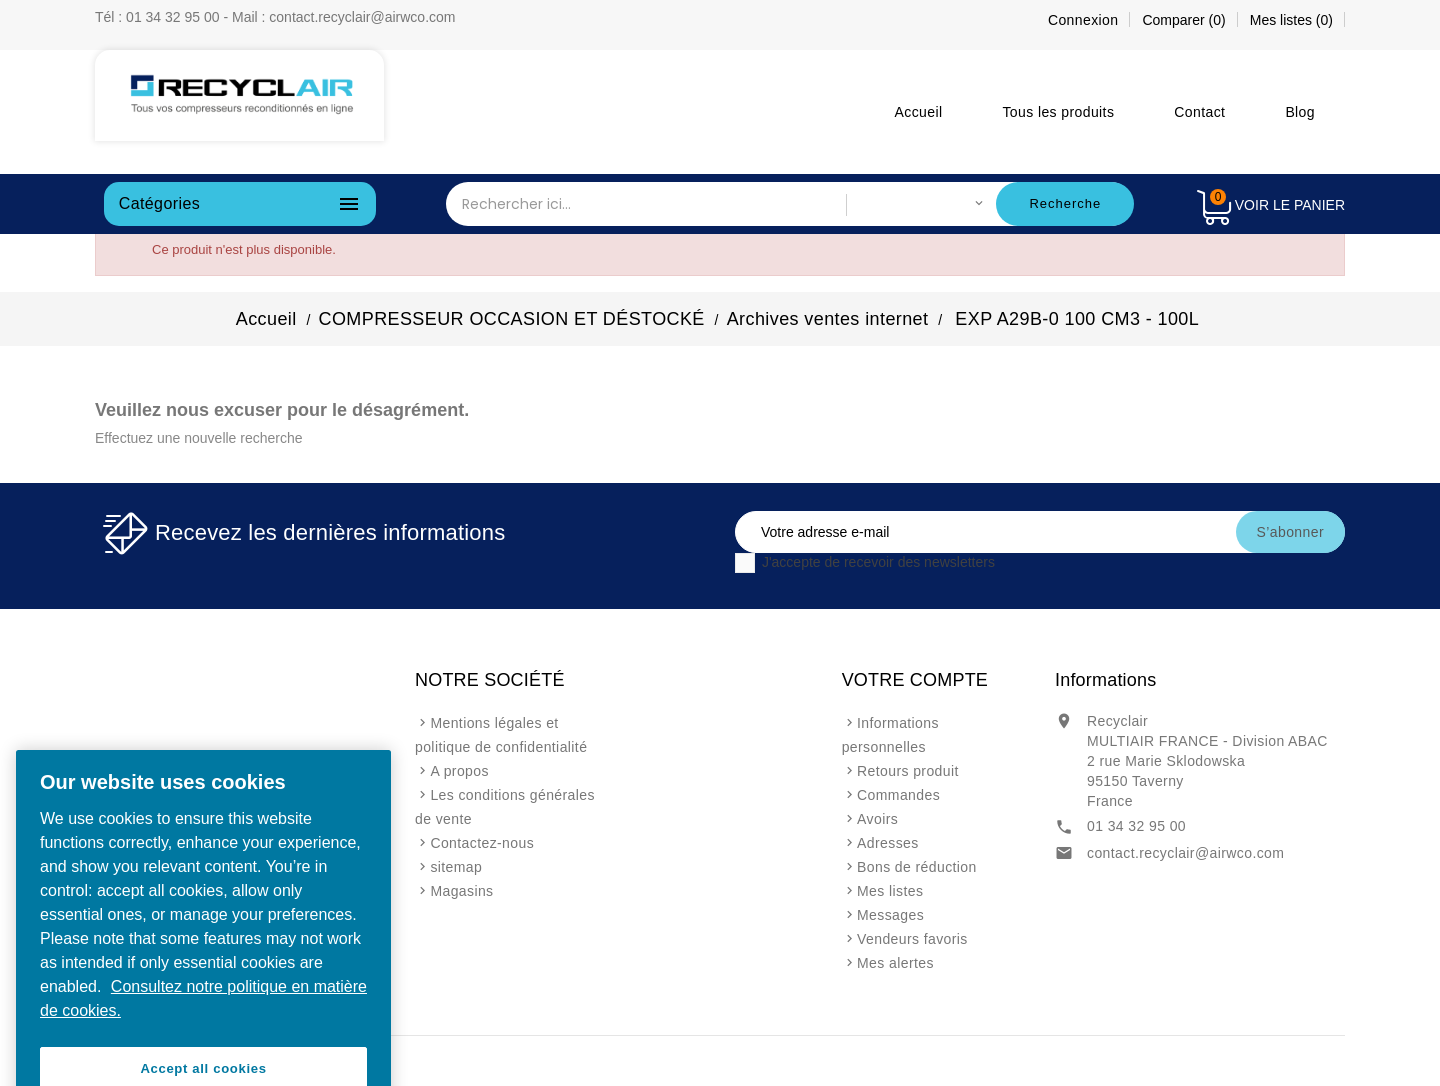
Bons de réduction (917, 867)
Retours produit (908, 771)
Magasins (461, 891)
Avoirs (877, 819)
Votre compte (915, 680)
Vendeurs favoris (912, 939)
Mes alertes (895, 963)
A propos (459, 771)
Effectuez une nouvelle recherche (199, 438)
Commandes (898, 795)
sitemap (456, 867)
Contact (1199, 112)
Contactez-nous (482, 843)
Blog (1300, 112)
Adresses (888, 843)
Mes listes (890, 891)
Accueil (919, 112)
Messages (890, 915)
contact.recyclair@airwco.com (1185, 853)
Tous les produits (1058, 112)
